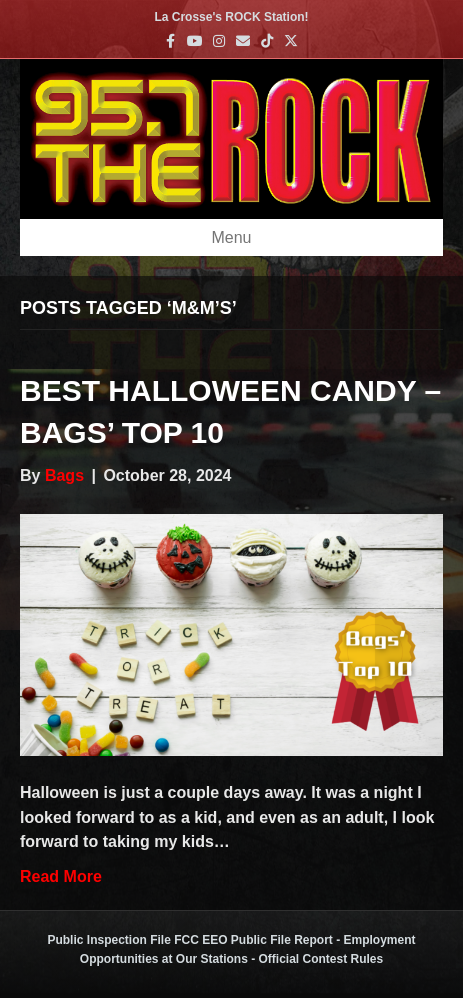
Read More (61, 876)
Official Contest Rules (321, 959)
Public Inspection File (108, 940)
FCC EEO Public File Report (253, 940)
